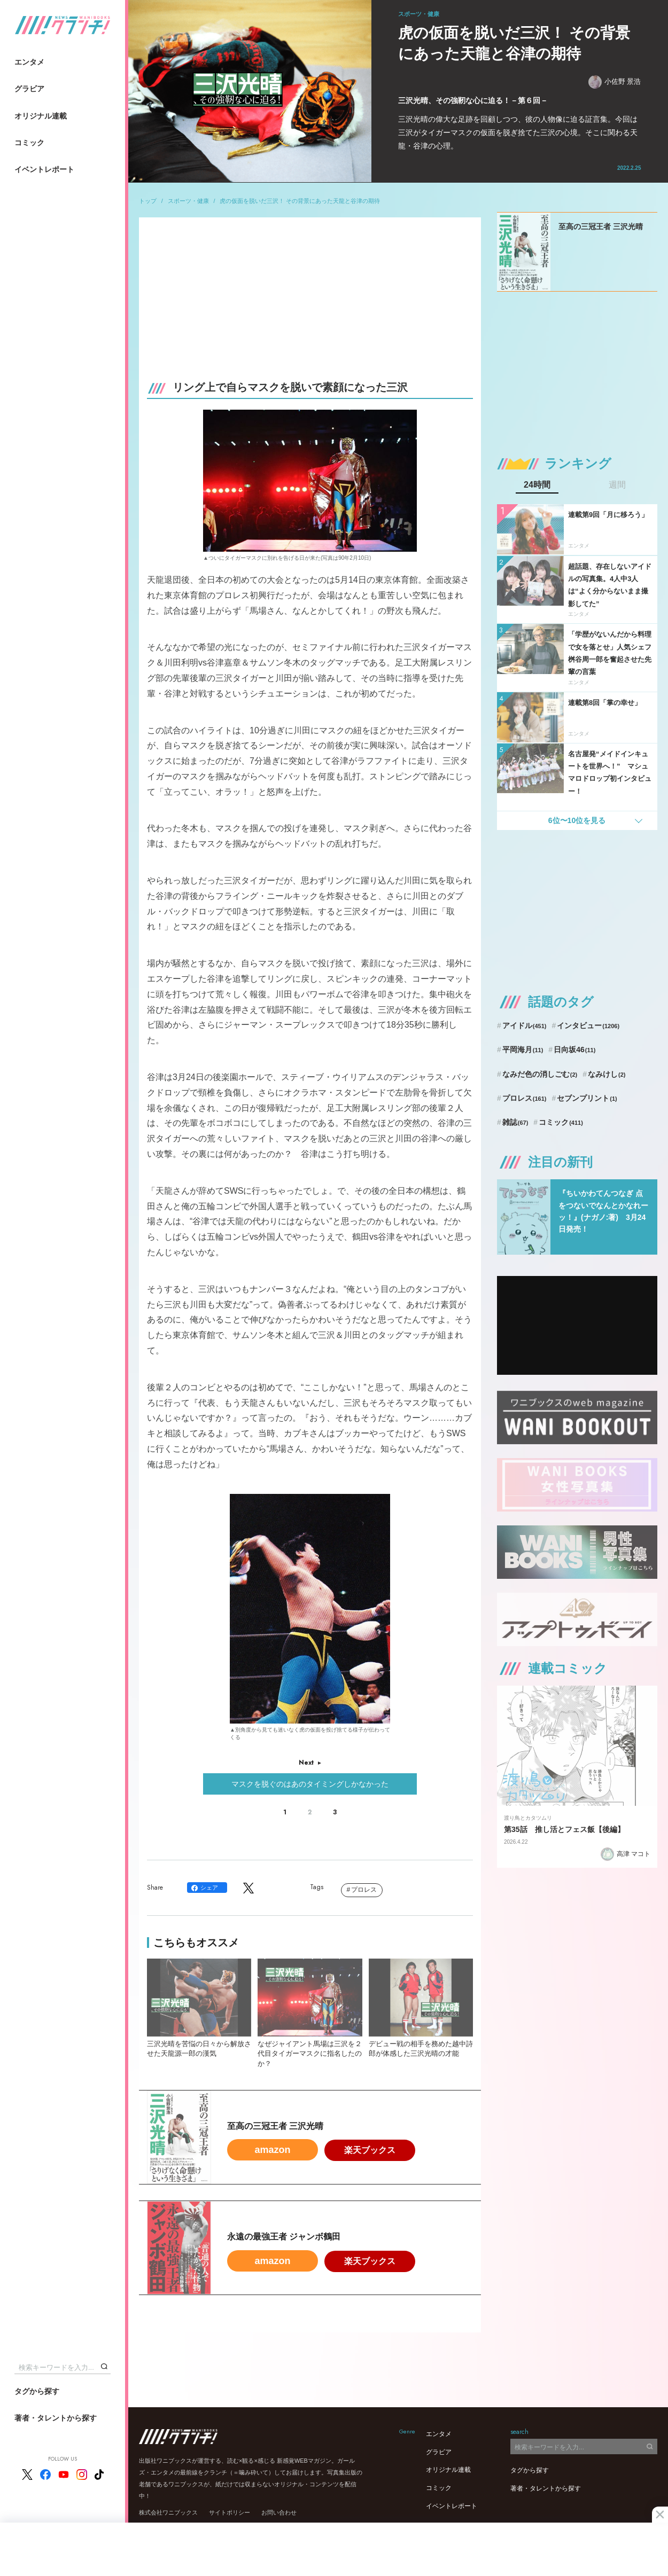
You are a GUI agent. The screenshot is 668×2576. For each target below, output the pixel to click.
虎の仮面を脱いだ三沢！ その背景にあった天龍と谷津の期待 (300, 201)
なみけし (606, 1074)
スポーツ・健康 (188, 201)
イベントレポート (44, 169)
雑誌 (515, 1122)
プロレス (364, 1889)
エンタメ (29, 62)
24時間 (537, 485)
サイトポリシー (229, 2512)
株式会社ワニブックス (168, 2512)
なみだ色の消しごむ (539, 1074)
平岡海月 (522, 1049)
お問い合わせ (279, 2512)
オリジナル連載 (40, 116)
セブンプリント (587, 1098)
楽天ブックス (369, 2150)
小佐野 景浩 (614, 82)
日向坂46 (574, 1049)
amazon (272, 2149)
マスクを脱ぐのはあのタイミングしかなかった (310, 1784)
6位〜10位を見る (576, 820)
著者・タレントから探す (55, 2418)
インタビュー (588, 1025)
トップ (148, 201)
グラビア (29, 88)
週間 (617, 485)
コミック (29, 142)
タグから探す (36, 2391)
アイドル (524, 1025)
